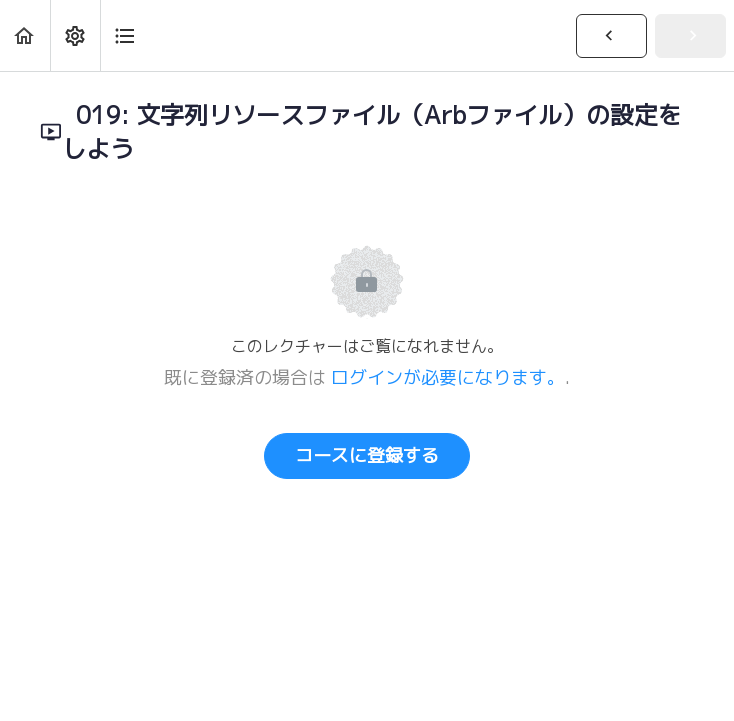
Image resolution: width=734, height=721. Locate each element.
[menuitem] (75, 35)
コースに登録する (367, 455)
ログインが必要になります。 (448, 377)
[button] (25, 35)
